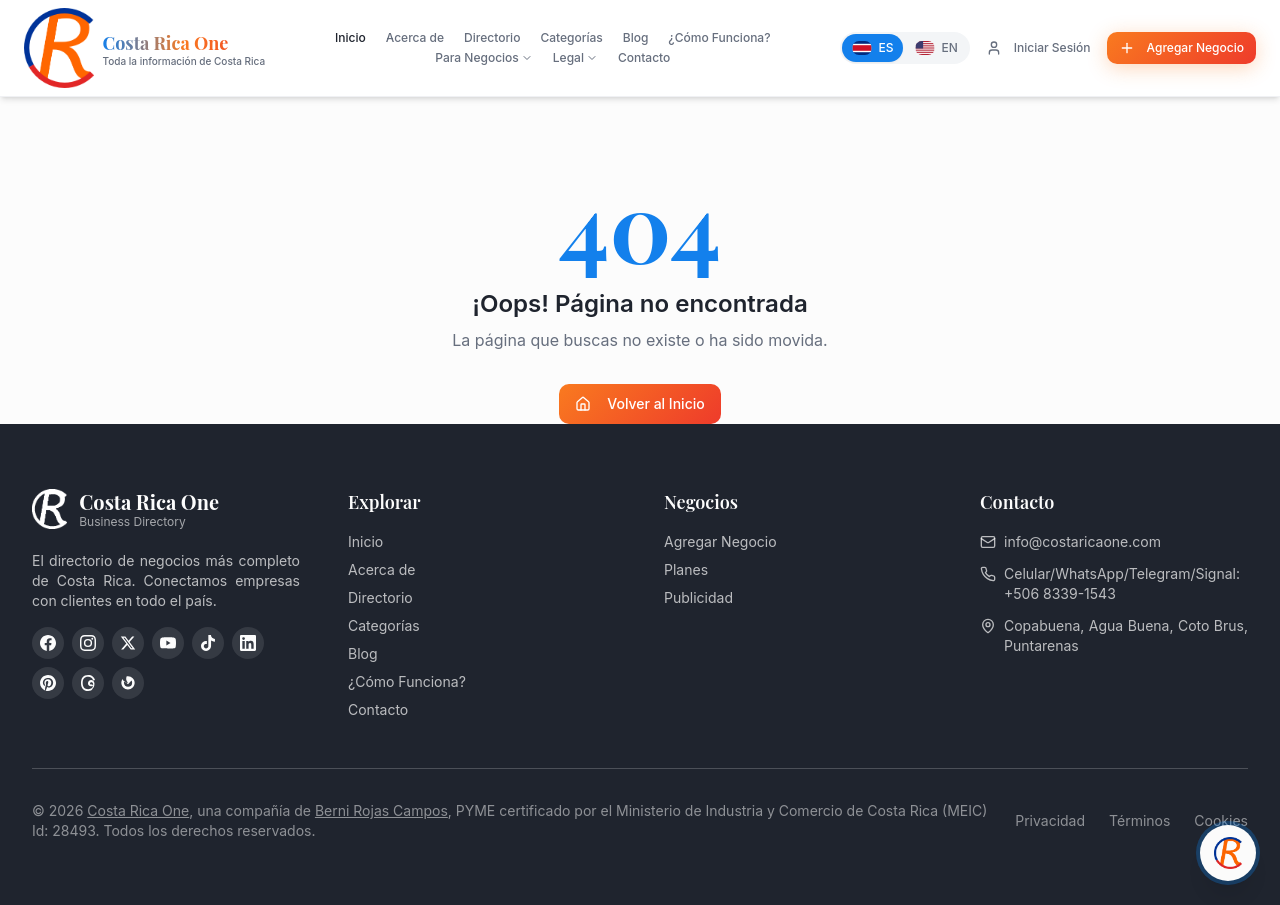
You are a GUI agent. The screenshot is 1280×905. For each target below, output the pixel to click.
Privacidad (1050, 820)
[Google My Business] (128, 683)
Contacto (644, 57)
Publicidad (698, 597)
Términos (1139, 820)
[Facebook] (48, 643)
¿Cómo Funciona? (719, 37)
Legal (575, 57)
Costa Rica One (138, 810)
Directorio (492, 37)
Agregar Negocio (720, 541)
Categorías (571, 37)
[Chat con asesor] (1228, 853)
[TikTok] (208, 643)
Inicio (350, 37)
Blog (636, 37)
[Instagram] (88, 643)
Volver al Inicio (639, 403)
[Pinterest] (48, 683)
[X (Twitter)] (128, 643)
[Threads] (88, 683)
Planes (686, 569)
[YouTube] (168, 643)
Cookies (1221, 820)
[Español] (872, 48)
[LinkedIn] (248, 643)
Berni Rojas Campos (381, 810)
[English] (936, 48)
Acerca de (415, 37)
